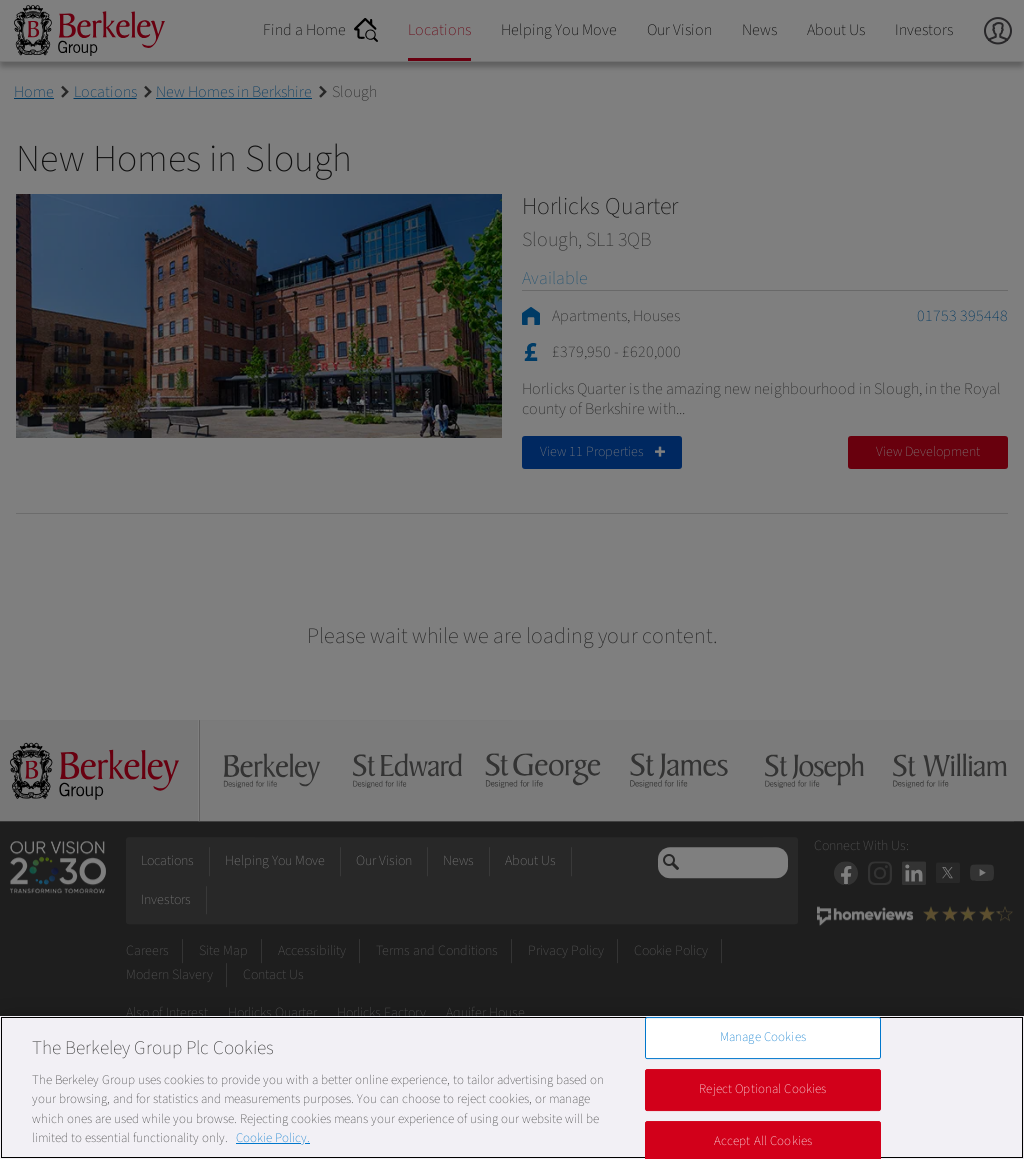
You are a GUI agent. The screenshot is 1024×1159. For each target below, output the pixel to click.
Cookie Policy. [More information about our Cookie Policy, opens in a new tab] (273, 1138)
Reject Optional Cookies (762, 1089)
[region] (512, 1087)
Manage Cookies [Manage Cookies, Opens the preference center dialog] (763, 1038)
